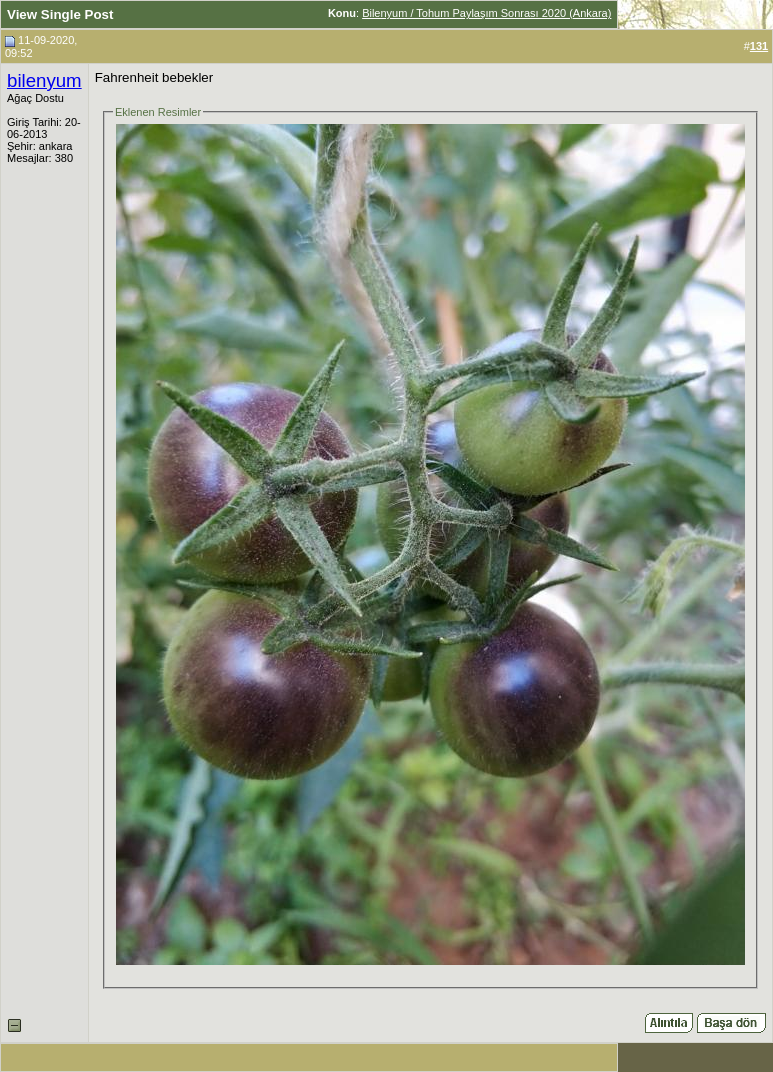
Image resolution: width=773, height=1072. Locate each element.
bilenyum (44, 80)
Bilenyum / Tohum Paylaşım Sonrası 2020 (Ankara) (486, 13)
